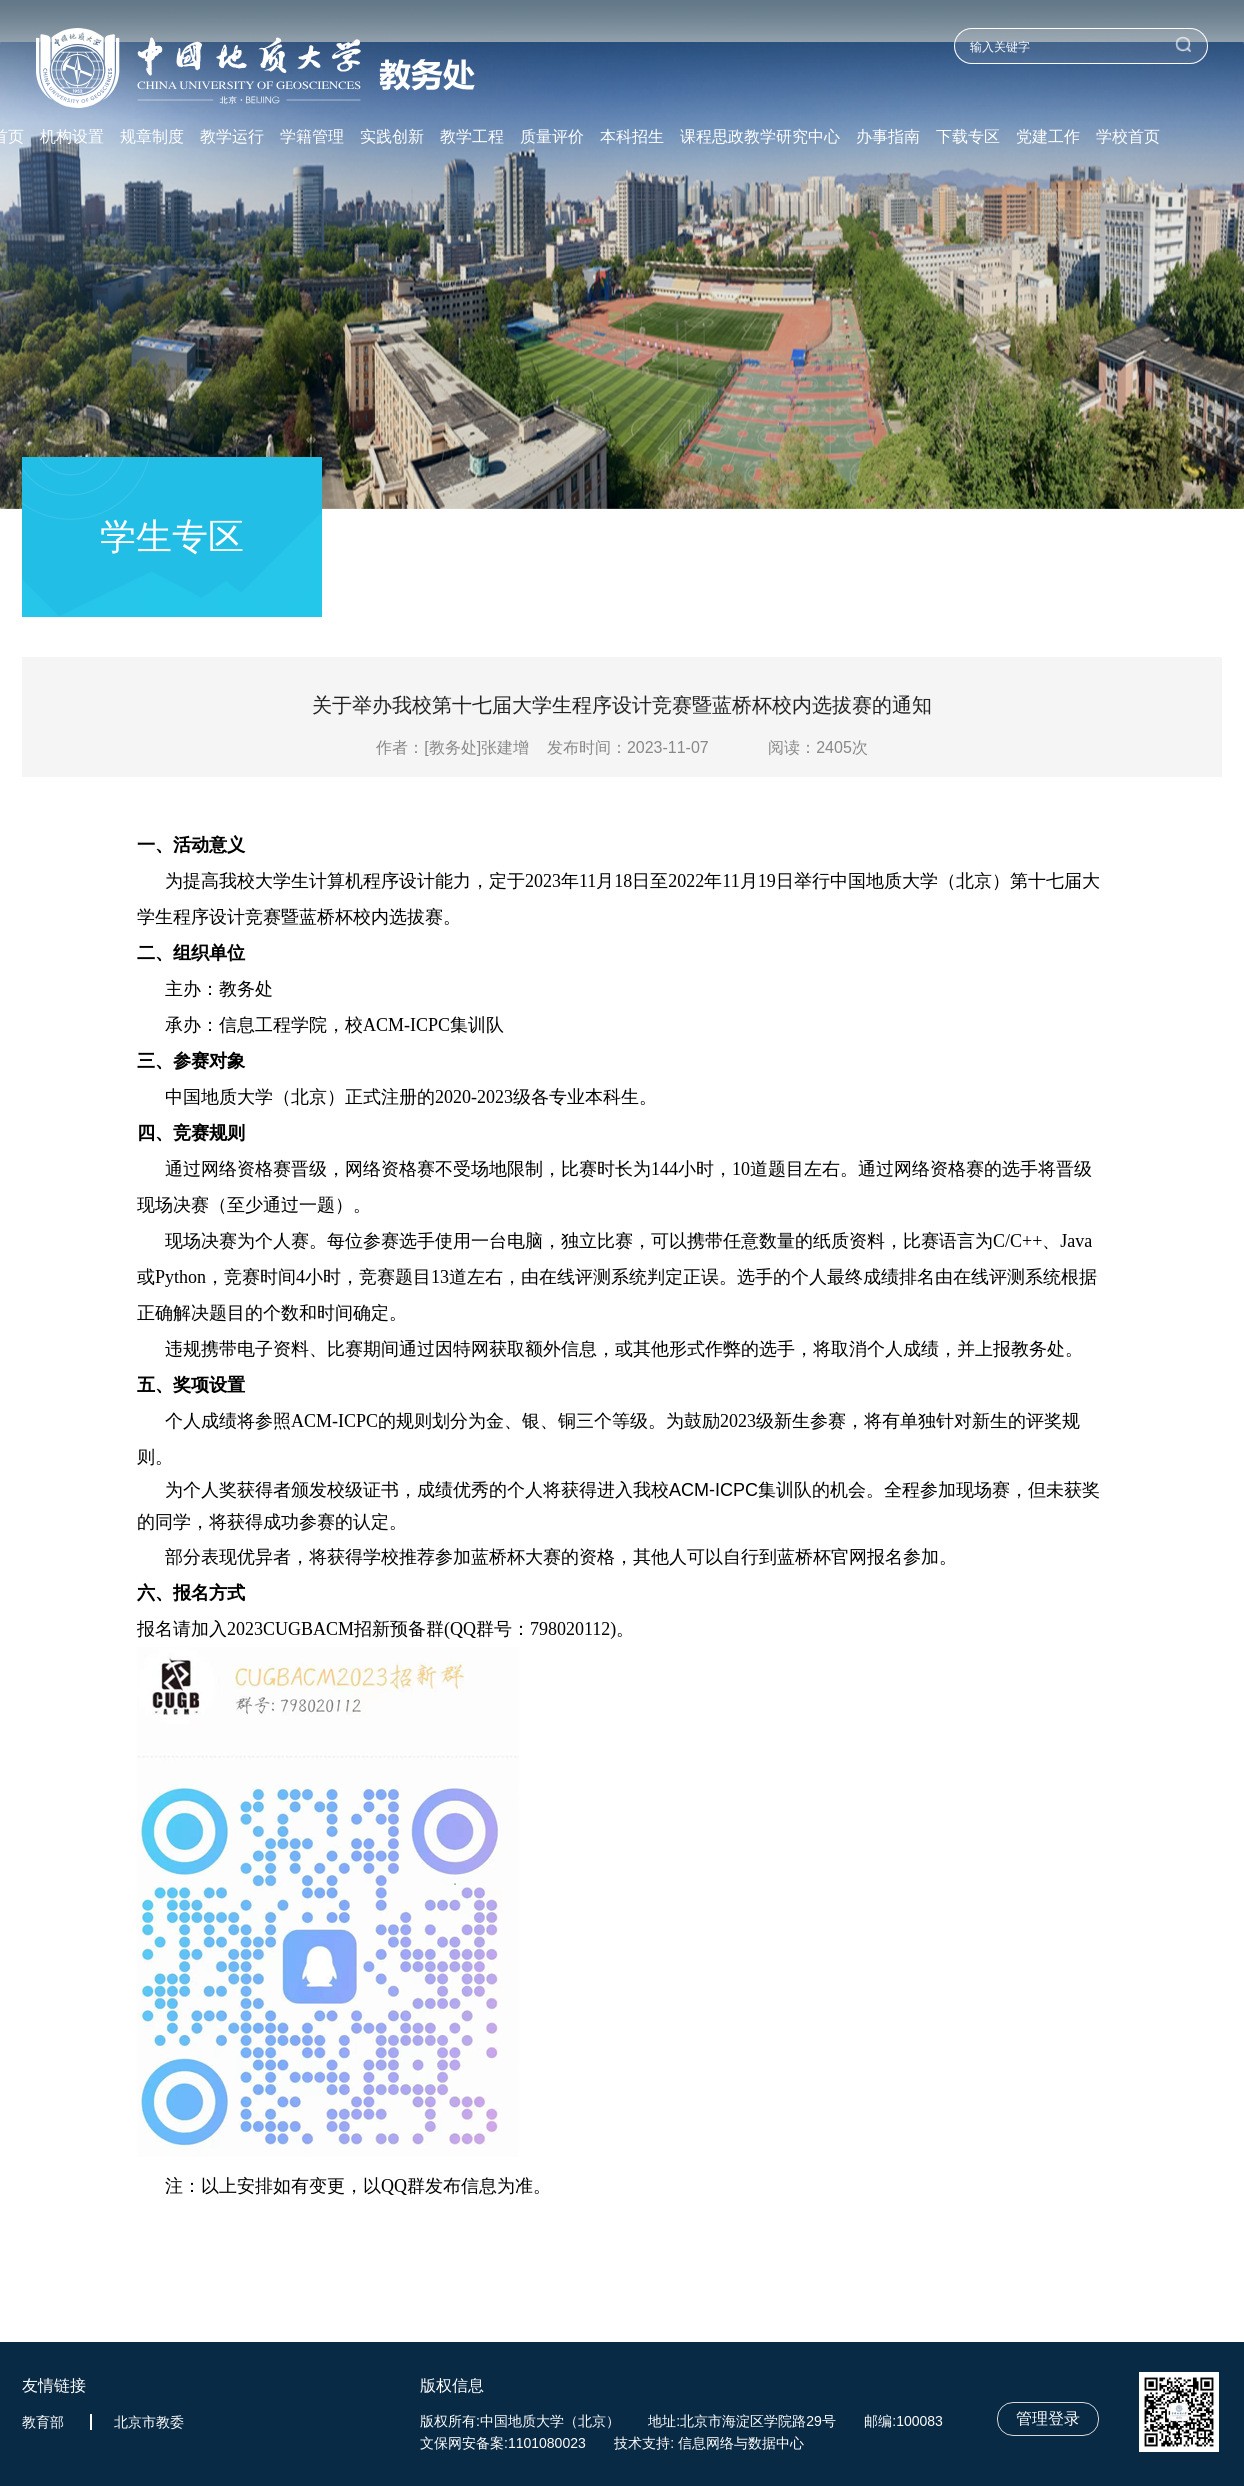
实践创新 (392, 137)
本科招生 (632, 137)
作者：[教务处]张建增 (459, 747)
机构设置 (72, 137)
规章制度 (152, 137)
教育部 (43, 2422)
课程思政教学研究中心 (760, 137)
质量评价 (552, 137)
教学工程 (472, 137)
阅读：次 (818, 747)
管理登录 (1048, 2418)
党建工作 (1048, 137)
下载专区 (968, 137)
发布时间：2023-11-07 (628, 747)
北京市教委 (149, 2422)
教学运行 (232, 137)
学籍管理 (312, 137)
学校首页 (1128, 137)
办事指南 (888, 137)
